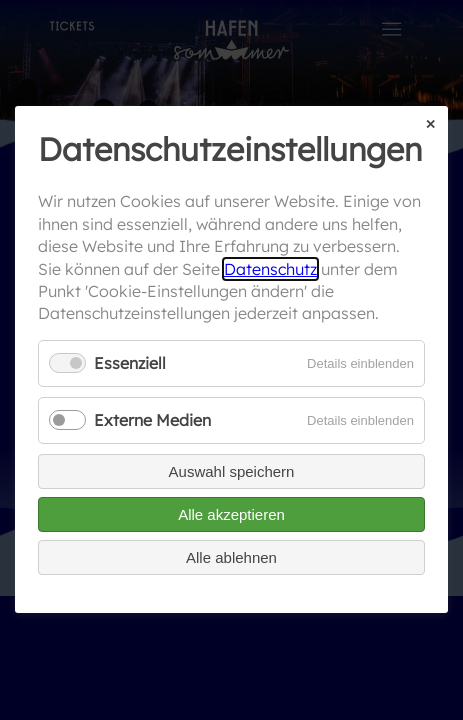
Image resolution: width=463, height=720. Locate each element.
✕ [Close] (430, 124)
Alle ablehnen (231, 558)
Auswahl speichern (232, 472)
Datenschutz (270, 269)
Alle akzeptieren (231, 515)
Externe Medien (152, 420)
